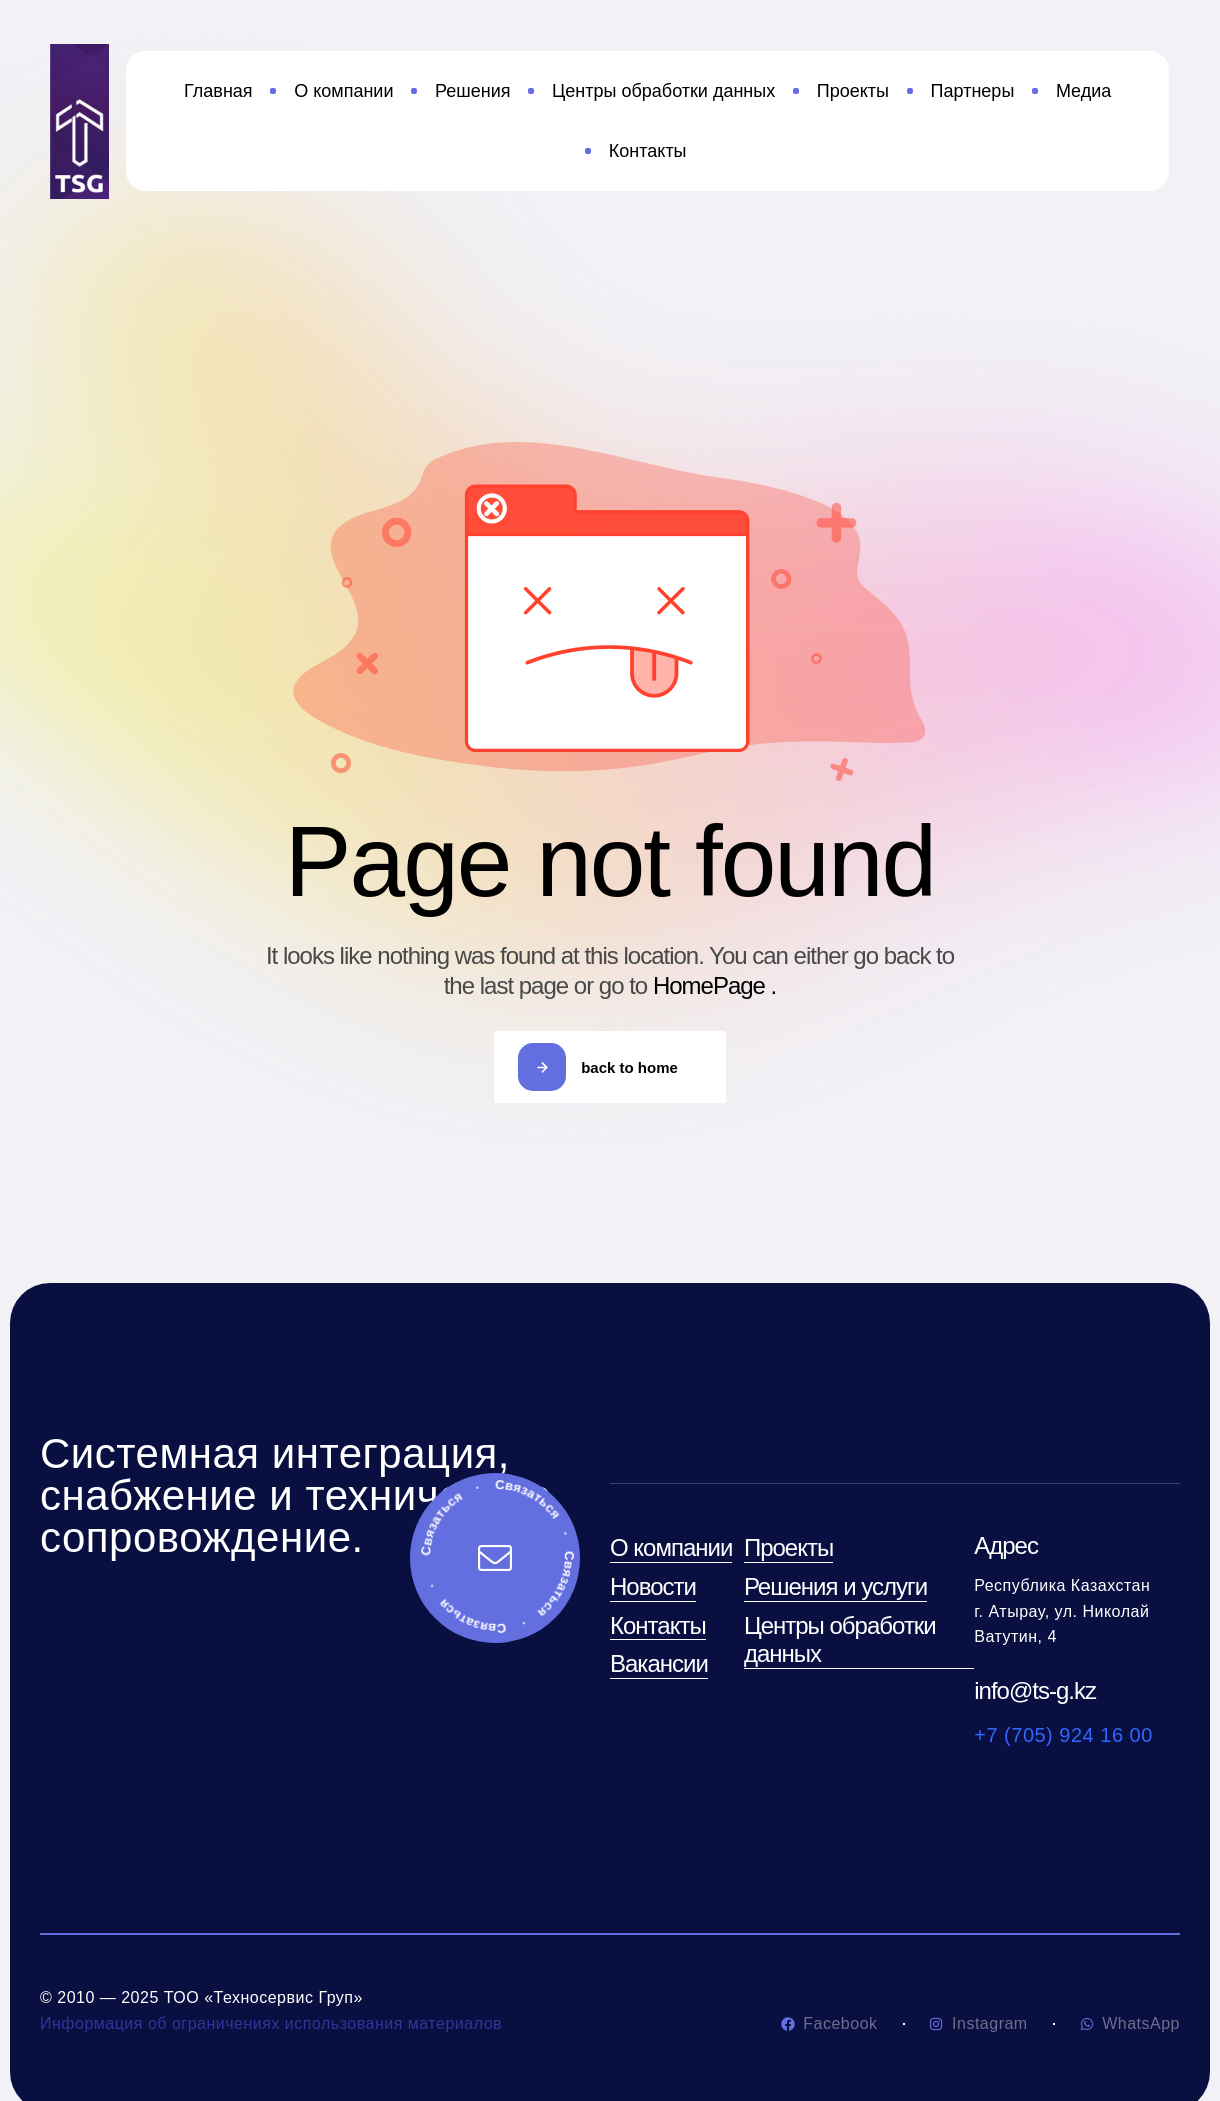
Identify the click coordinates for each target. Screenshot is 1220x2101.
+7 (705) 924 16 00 (1063, 1735)
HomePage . (714, 985)
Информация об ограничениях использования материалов (271, 2023)
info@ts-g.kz (1035, 1690)
